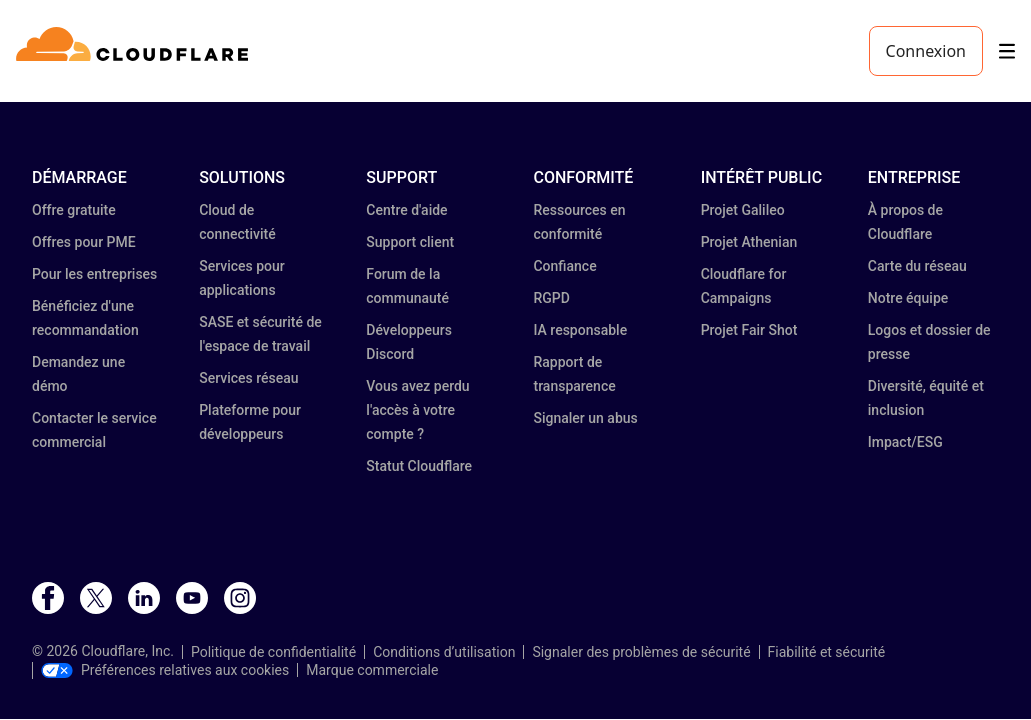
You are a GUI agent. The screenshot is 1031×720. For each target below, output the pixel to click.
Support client (410, 242)
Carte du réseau (917, 266)
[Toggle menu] (1007, 51)
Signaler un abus (585, 418)
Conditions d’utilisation (444, 652)
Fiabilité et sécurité (827, 652)
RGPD (551, 298)
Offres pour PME (84, 242)
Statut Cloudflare (419, 466)
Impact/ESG (905, 442)
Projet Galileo (743, 210)
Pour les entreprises (94, 274)
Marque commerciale (372, 670)
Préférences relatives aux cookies (165, 670)
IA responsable (580, 330)
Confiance (564, 266)
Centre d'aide (406, 210)
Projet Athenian (749, 242)
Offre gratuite (74, 210)
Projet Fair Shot (749, 330)
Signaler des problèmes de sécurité (641, 652)
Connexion (926, 51)
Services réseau (248, 378)
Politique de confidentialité (273, 652)
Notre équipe (908, 298)
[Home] (135, 51)
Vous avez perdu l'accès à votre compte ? (417, 410)
